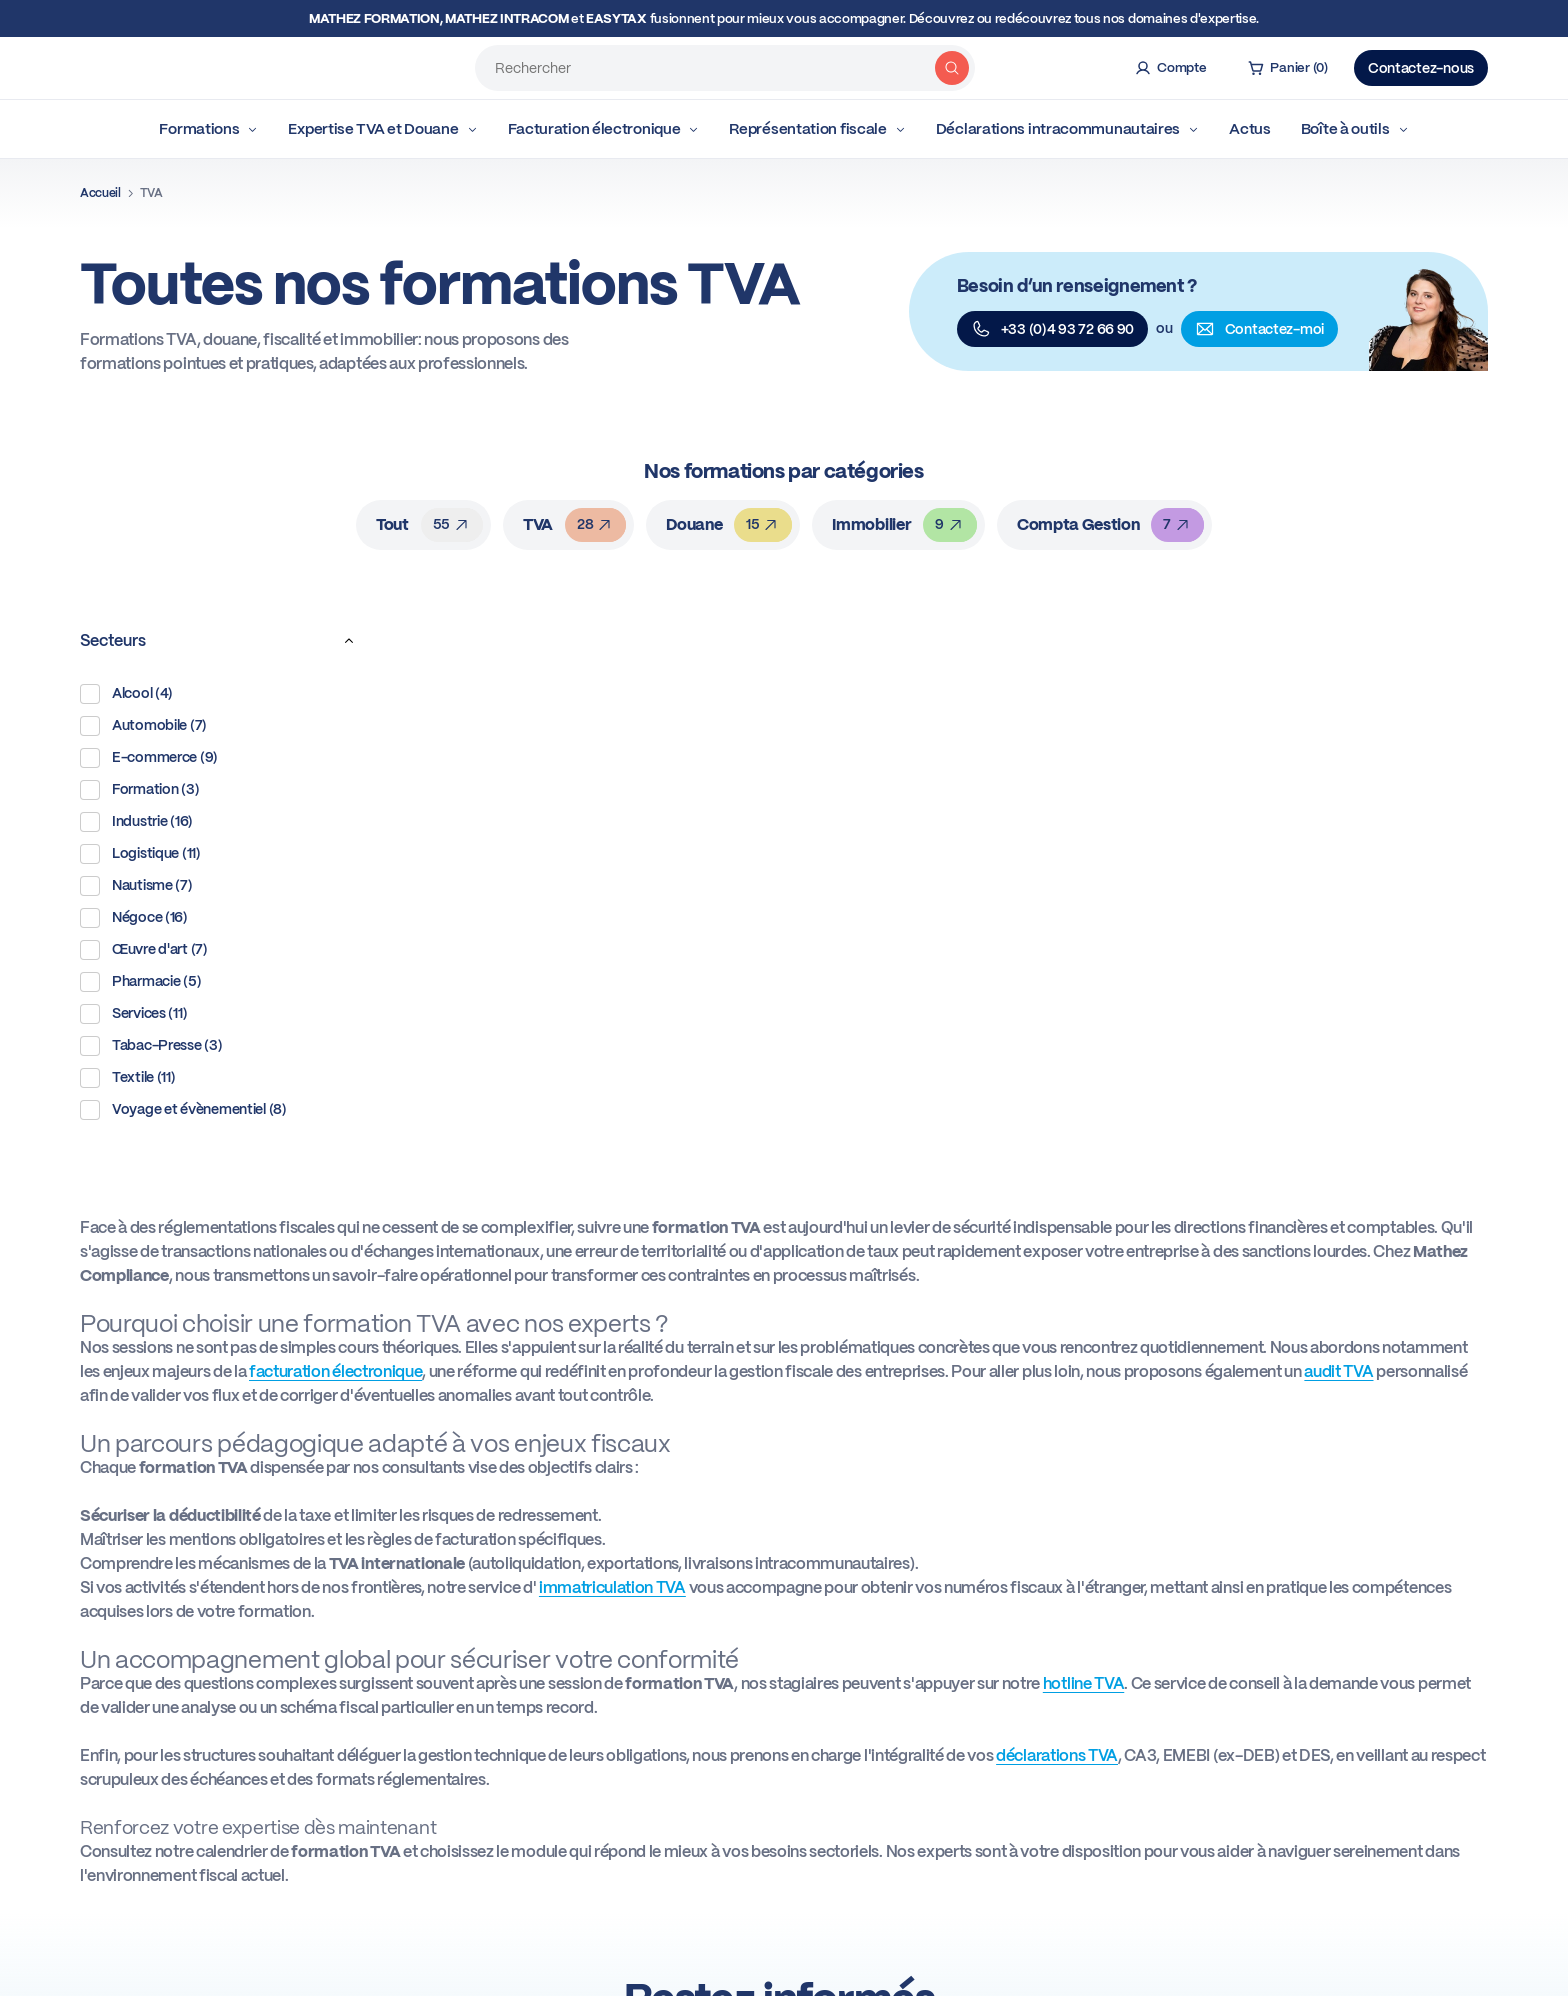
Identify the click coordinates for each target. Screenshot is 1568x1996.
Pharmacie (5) (140, 982)
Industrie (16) (136, 822)
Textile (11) (128, 1078)
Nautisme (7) (136, 886)
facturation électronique (335, 1371)
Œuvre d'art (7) (144, 950)
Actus (1250, 129)
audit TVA (1338, 1371)
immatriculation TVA (612, 1587)
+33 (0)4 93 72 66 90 (1052, 329)
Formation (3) (139, 790)
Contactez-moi (1259, 329)
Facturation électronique (604, 129)
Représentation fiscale (817, 129)
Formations (208, 129)
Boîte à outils (1355, 129)
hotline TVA (1083, 1683)
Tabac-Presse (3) (151, 1046)
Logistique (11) (140, 854)
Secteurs (222, 641)
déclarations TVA (1057, 1755)
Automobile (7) (143, 726)
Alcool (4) (126, 694)
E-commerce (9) (149, 758)
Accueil (100, 193)
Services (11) (133, 1014)
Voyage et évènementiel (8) (183, 1110)
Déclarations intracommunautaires (1067, 129)
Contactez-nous (1421, 68)
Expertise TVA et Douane (382, 129)
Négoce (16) (134, 918)
